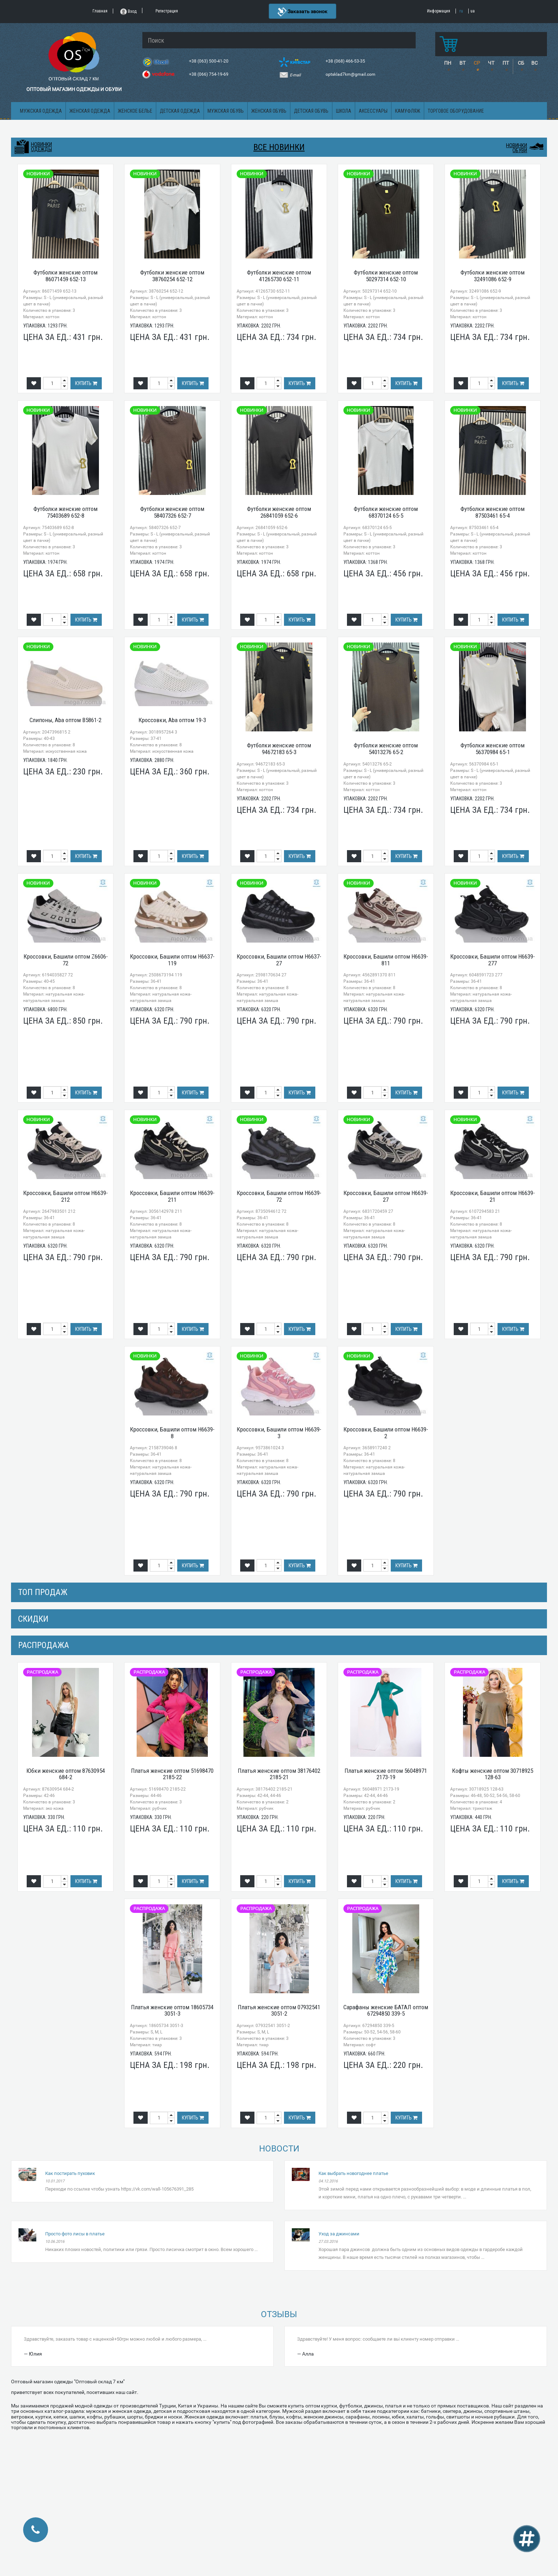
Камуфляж (407, 111)
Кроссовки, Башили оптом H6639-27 (385, 1196)
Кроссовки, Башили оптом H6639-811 (385, 960)
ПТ (505, 63)
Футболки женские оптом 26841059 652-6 (279, 512)
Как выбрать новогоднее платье (353, 2173)
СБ (521, 63)
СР (477, 63)
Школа (343, 111)
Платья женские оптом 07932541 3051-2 (279, 2010)
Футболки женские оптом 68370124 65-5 (386, 512)
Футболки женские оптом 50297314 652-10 (386, 276)
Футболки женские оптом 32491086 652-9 (492, 276)
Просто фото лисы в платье (75, 2233)
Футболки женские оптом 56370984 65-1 (492, 749)
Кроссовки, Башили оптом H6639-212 (65, 1196)
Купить (86, 383)
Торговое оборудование (456, 111)
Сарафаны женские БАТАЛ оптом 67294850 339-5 (385, 2010)
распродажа (43, 1645)
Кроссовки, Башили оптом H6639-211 (172, 1196)
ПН (447, 63)
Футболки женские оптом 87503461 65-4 (492, 512)
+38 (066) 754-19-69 (209, 74)
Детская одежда (180, 111)
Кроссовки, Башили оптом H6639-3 (279, 1433)
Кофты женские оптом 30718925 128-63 (492, 1774)
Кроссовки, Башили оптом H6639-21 (492, 1196)
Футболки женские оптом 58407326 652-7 (172, 512)
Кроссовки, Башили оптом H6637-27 (279, 960)
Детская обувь (311, 111)
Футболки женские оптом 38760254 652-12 (172, 276)
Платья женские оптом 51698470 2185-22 (172, 1774)
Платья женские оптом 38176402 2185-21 (279, 1774)
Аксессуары (373, 111)
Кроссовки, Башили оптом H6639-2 (385, 1433)
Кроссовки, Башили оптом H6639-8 (172, 1433)
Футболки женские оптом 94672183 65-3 (279, 749)
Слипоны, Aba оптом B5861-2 (65, 720)
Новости (279, 2149)
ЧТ (491, 63)
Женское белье (135, 111)
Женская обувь (268, 111)
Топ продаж (42, 1592)
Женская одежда (89, 111)
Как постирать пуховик (70, 2173)
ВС (534, 63)
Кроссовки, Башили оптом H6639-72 (279, 1196)
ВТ (462, 63)
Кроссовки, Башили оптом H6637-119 (172, 960)
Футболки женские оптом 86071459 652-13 (65, 276)
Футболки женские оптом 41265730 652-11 (279, 276)
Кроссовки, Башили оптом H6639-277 (492, 960)
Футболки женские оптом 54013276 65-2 (386, 749)
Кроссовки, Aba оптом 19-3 (172, 720)
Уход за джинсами (339, 2233)
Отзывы (279, 2314)
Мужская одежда (41, 111)
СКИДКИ (33, 1619)
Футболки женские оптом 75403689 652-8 (65, 512)
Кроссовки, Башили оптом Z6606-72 (65, 960)
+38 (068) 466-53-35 (346, 61)
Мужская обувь (225, 111)
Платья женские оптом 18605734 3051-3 (172, 2010)
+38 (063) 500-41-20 (209, 61)
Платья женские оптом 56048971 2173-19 (385, 1774)
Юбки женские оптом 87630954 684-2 (65, 1774)
